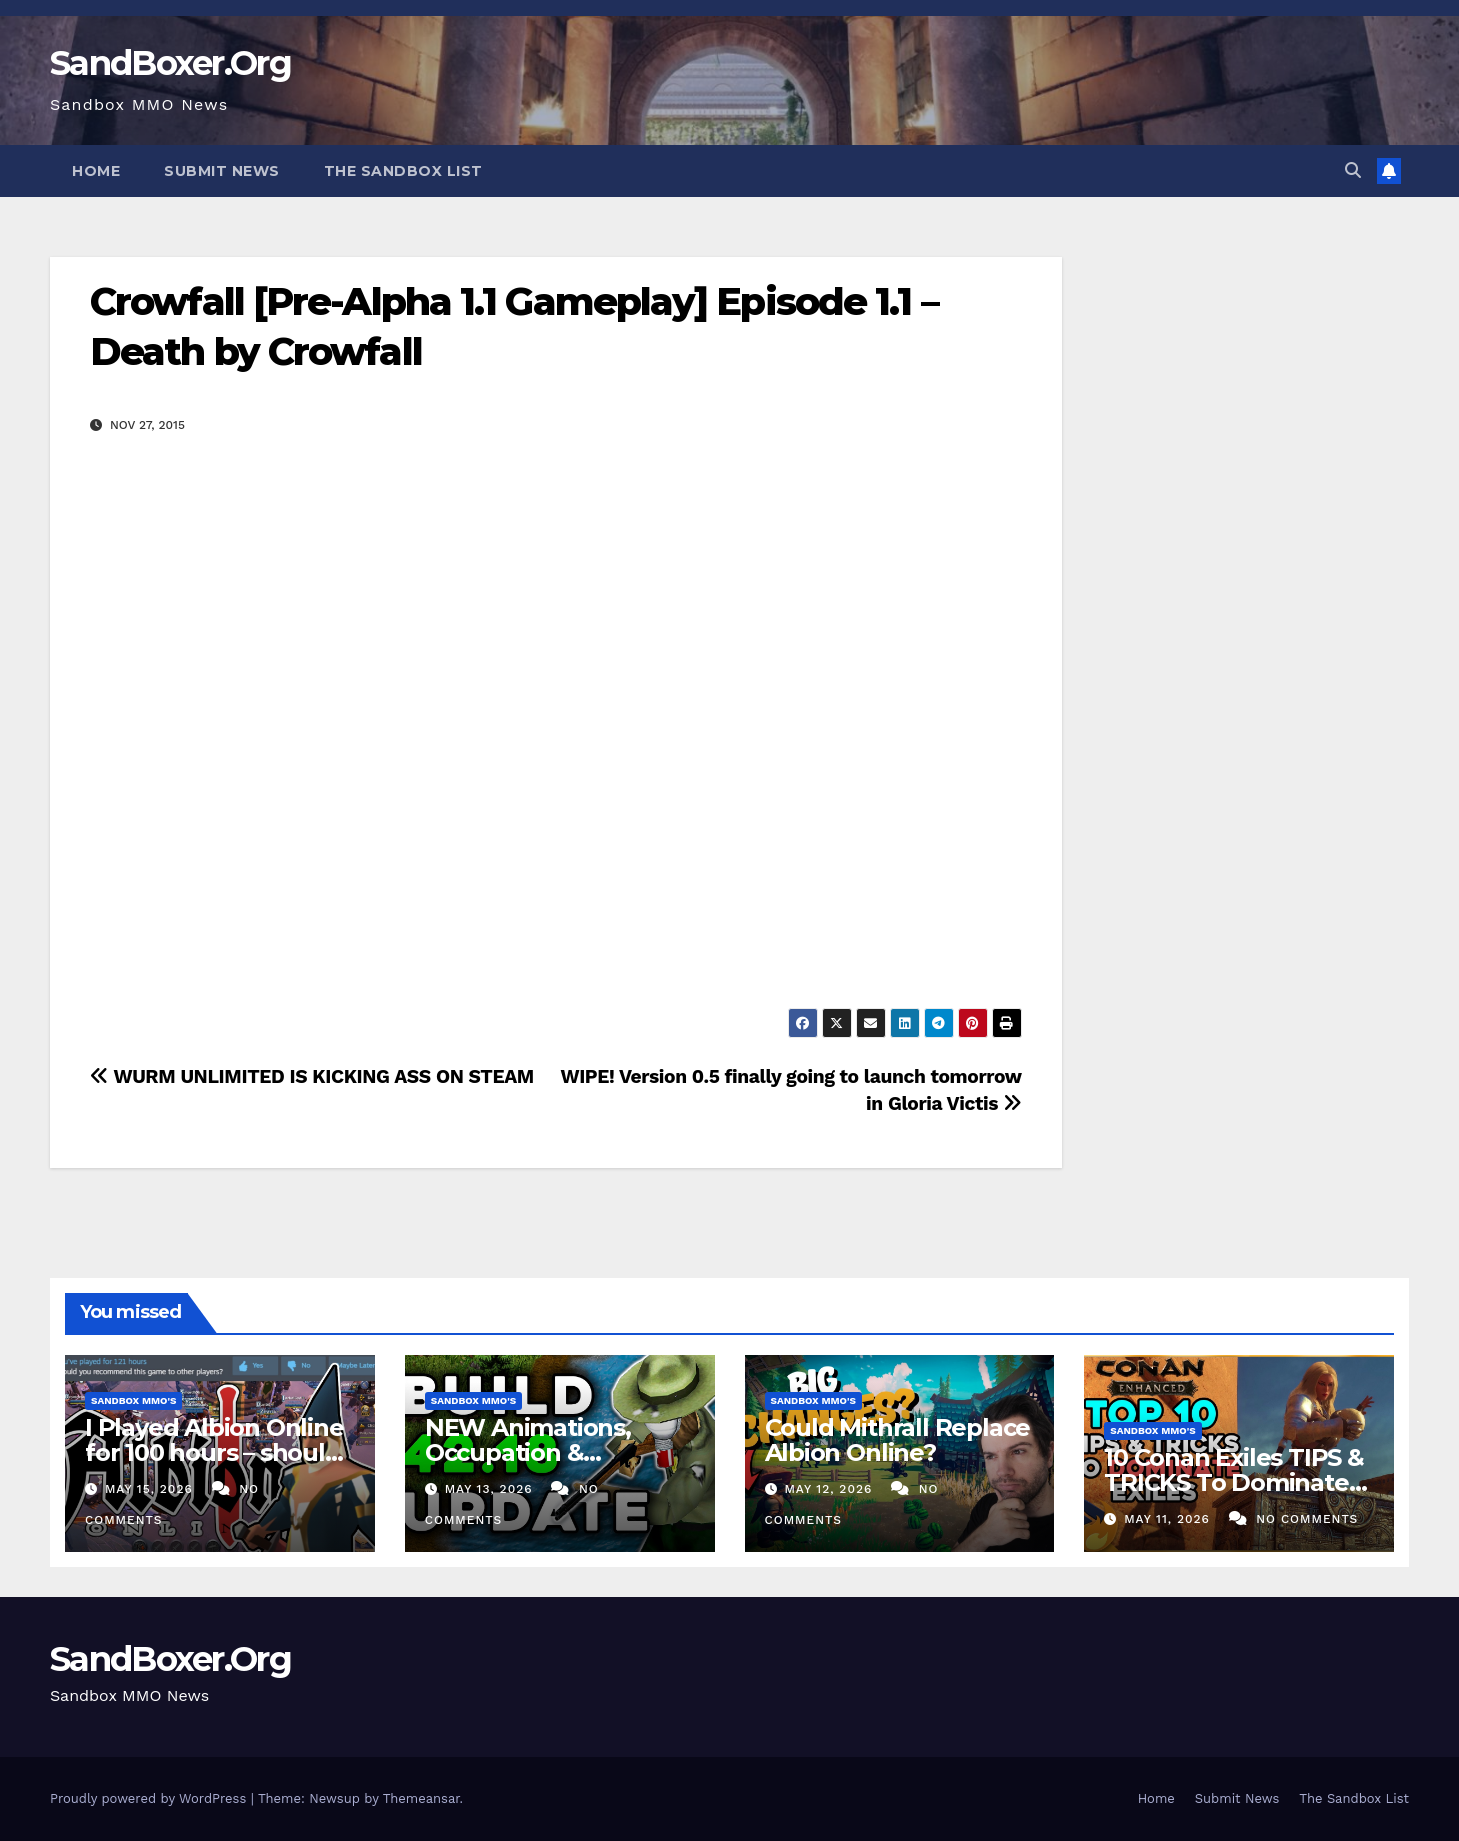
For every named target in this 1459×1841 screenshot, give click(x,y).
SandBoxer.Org (170, 63)
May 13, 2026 (491, 1489)
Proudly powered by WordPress (150, 1798)
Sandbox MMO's (133, 1400)
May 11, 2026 (1169, 1519)
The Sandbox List (403, 171)
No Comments (1307, 1519)
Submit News (222, 171)
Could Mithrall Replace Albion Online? (898, 1440)
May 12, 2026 (830, 1489)
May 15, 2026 (151, 1489)
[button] (1353, 170)
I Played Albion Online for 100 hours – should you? (214, 1452)
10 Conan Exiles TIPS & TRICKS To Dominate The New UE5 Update (1234, 1482)
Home (96, 171)
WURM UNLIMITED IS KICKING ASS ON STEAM (312, 1076)
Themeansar (421, 1798)
